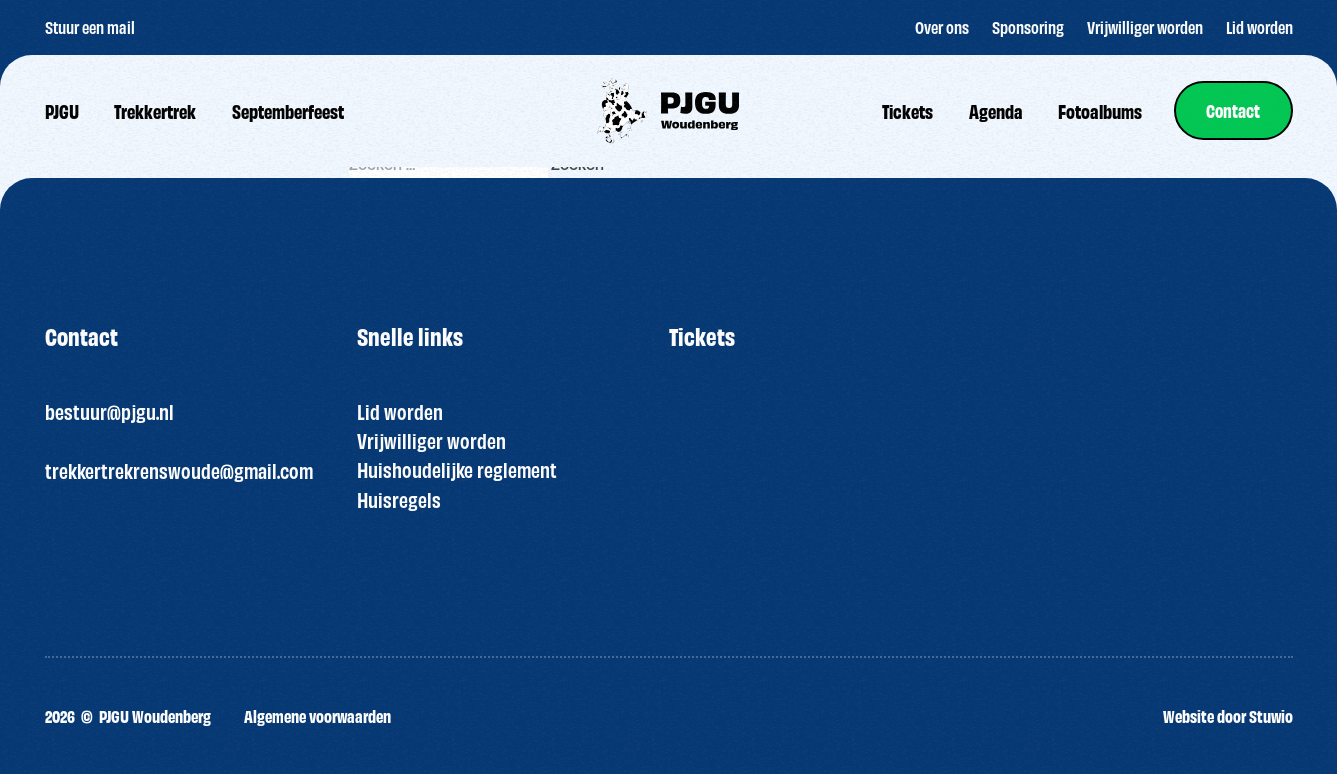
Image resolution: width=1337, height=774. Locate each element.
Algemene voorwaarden (317, 715)
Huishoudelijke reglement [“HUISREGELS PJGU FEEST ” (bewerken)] (457, 469)
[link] (1233, 110)
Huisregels (399, 499)
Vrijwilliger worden (431, 440)
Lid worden (400, 411)
